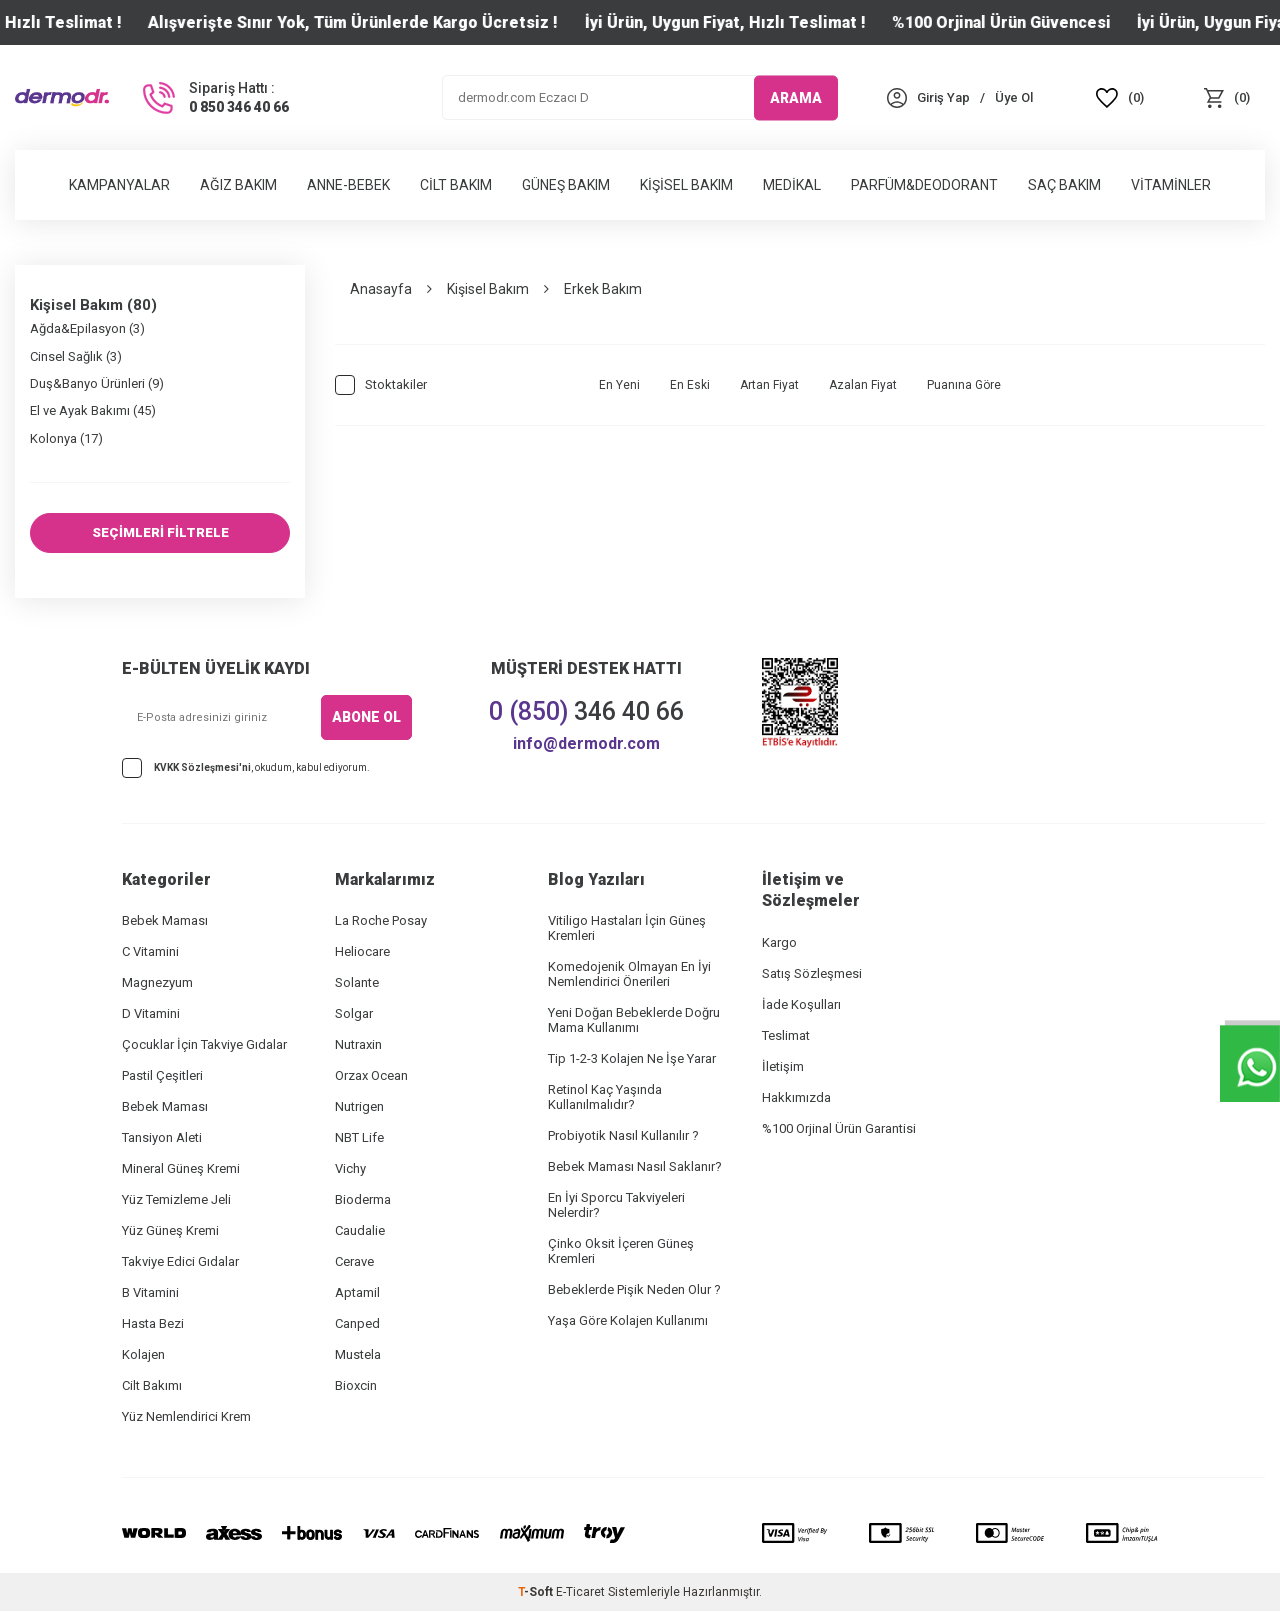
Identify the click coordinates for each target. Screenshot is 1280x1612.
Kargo (779, 943)
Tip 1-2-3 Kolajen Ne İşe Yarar (632, 1059)
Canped (357, 1324)
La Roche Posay (381, 921)
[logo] (62, 98)
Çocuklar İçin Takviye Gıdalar (204, 1045)
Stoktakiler (381, 385)
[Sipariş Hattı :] (214, 98)
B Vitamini (150, 1293)
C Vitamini (150, 952)
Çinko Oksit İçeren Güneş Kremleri (621, 1252)
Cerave (354, 1262)
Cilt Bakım (456, 185)
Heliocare (362, 952)
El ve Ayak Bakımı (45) (93, 410)
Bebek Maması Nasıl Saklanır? (635, 1167)
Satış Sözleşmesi (812, 974)
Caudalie (360, 1231)
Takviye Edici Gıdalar (180, 1262)
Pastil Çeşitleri (162, 1076)
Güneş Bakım (566, 185)
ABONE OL (366, 718)
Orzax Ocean (371, 1076)
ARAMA (796, 97)
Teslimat (786, 1036)
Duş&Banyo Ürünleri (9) (97, 383)
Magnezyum (157, 983)
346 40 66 (586, 712)
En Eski (690, 385)
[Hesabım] (943, 97)
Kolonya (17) (66, 438)
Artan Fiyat (769, 385)
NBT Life (359, 1138)
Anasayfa (381, 289)
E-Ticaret (580, 1593)
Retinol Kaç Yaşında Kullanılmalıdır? (605, 1098)
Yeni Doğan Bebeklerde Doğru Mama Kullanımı (634, 1021)
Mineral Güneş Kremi (181, 1169)
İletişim (783, 1067)
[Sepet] (1226, 97)
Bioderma (363, 1200)
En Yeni (619, 385)
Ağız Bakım (238, 185)
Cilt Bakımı (152, 1386)
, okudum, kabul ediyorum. (246, 769)
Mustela (358, 1355)
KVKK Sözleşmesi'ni (202, 768)
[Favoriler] (1120, 97)
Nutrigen (359, 1107)
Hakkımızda (796, 1098)
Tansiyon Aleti (162, 1138)
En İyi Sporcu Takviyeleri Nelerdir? (616, 1206)
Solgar (354, 1014)
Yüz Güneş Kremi (170, 1231)
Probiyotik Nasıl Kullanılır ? (623, 1136)
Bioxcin (356, 1386)
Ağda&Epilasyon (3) (87, 328)
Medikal (792, 185)
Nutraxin (358, 1045)
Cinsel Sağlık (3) (76, 356)
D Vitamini (151, 1014)
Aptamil (357, 1293)
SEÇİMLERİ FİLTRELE (160, 533)
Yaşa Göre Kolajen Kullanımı (628, 1321)
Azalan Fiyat (863, 385)
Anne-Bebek (348, 185)
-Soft (537, 1593)
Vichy (350, 1169)
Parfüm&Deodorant (924, 185)
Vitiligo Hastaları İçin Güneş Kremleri (627, 929)
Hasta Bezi (153, 1324)
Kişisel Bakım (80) (93, 305)
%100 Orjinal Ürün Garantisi (839, 1129)
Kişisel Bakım (686, 185)
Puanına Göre (964, 385)
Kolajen (143, 1355)
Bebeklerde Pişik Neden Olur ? (634, 1290)
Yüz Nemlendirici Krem (186, 1417)
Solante (357, 983)
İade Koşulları (801, 1005)
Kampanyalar (119, 185)
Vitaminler (1171, 185)
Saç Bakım (1064, 185)
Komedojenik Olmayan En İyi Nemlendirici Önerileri (629, 975)
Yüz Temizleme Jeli (176, 1200)
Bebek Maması (165, 921)
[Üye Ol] (1014, 97)
